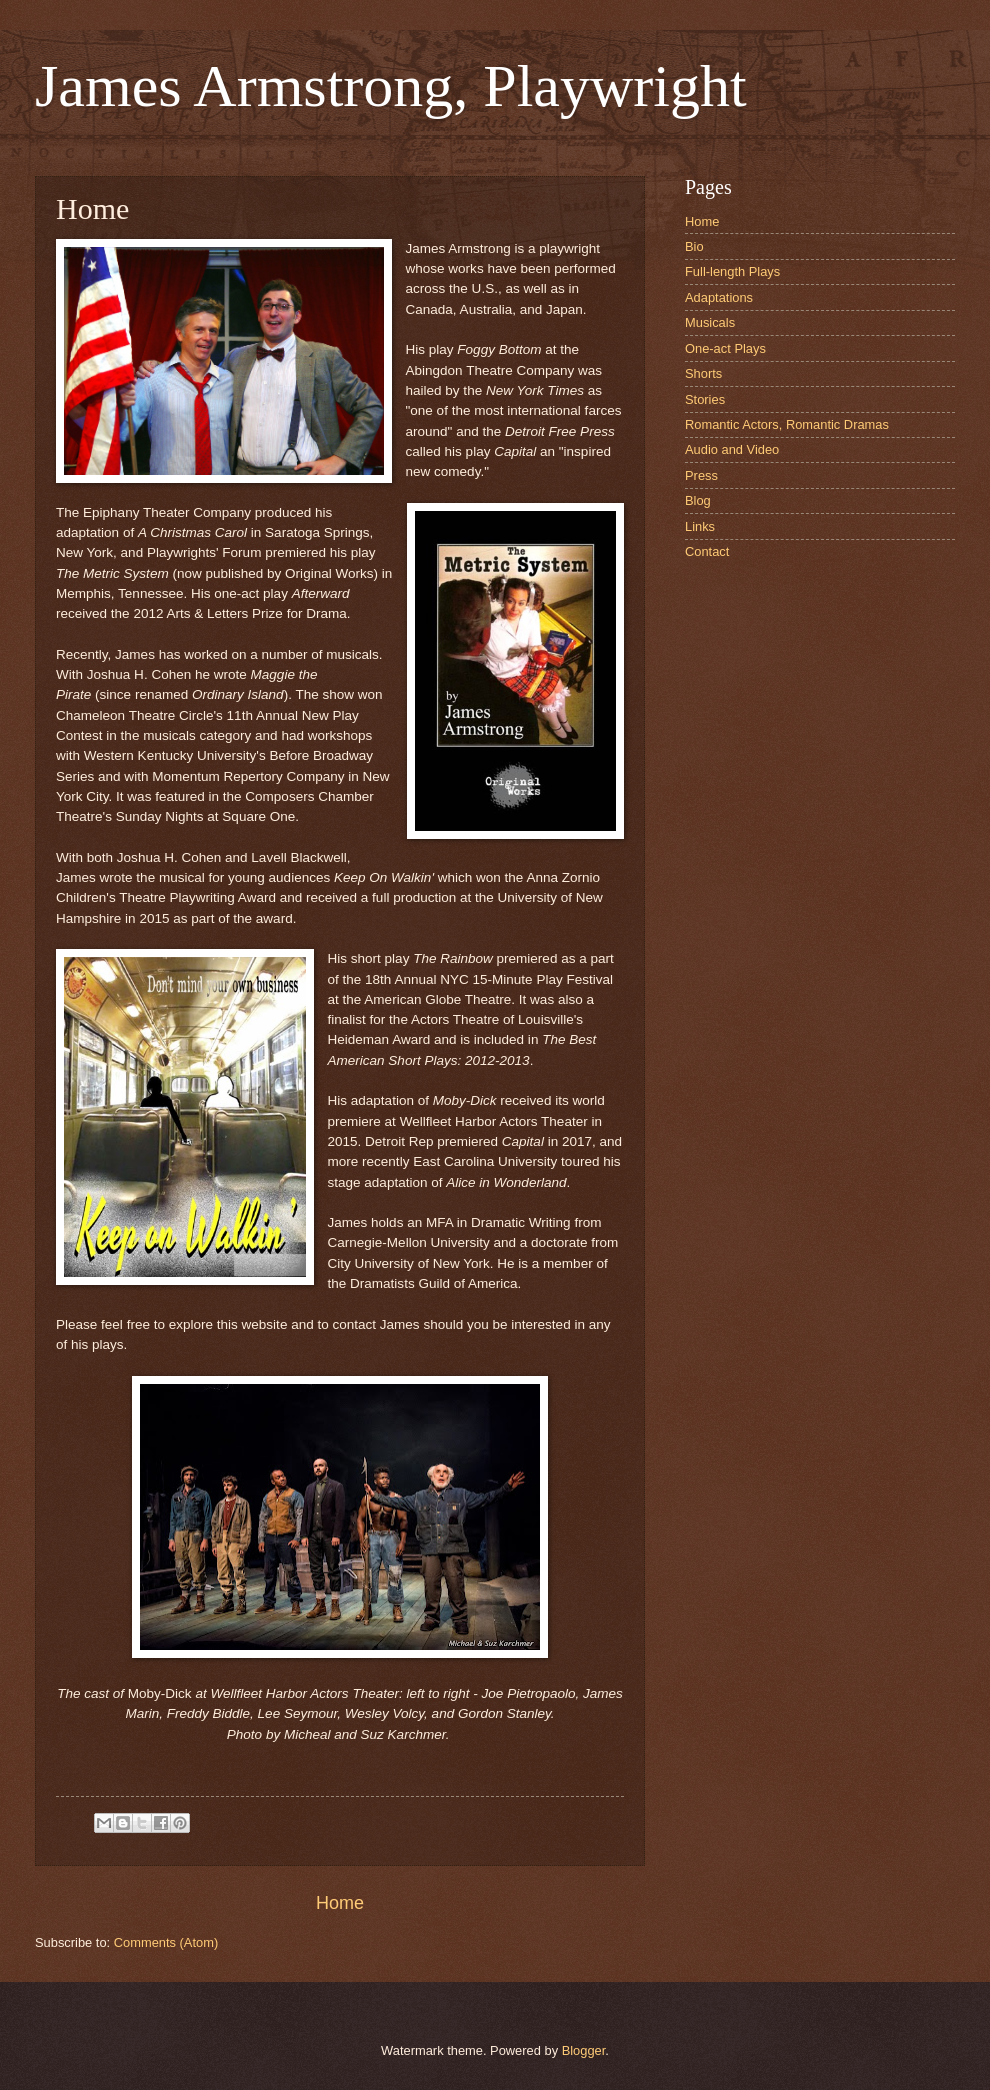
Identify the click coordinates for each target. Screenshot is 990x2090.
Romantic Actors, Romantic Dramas (787, 424)
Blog (698, 500)
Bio (694, 246)
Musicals (710, 322)
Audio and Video (732, 449)
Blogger (584, 2050)
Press (701, 475)
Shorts (703, 373)
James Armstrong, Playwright (391, 86)
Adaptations (719, 297)
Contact (707, 551)
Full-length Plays (732, 271)
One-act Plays (725, 348)
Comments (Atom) (166, 1942)
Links (700, 526)
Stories (705, 399)
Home (340, 1903)
